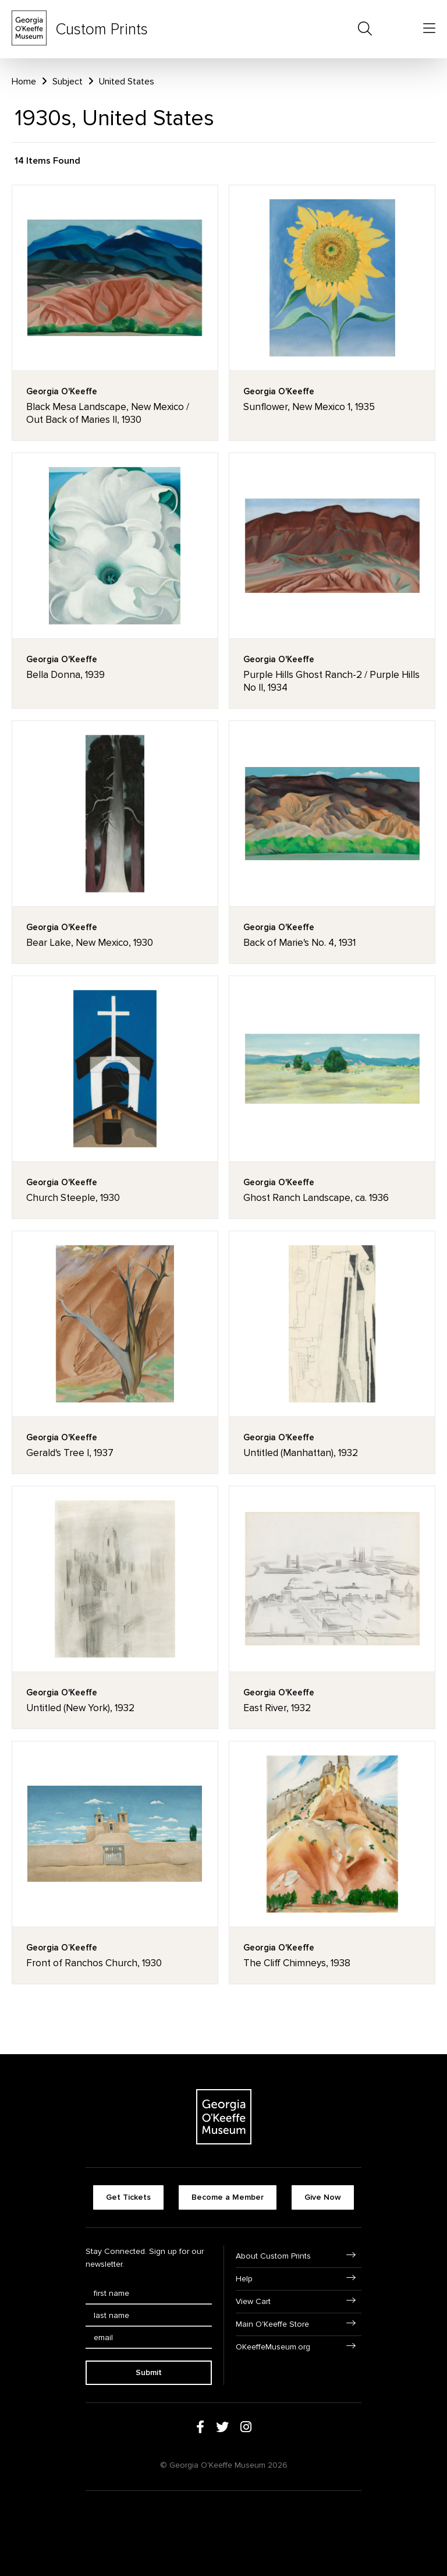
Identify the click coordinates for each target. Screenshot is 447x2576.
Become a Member (227, 2197)
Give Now (322, 2197)
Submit (149, 2372)
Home (24, 81)
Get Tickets (128, 2197)
